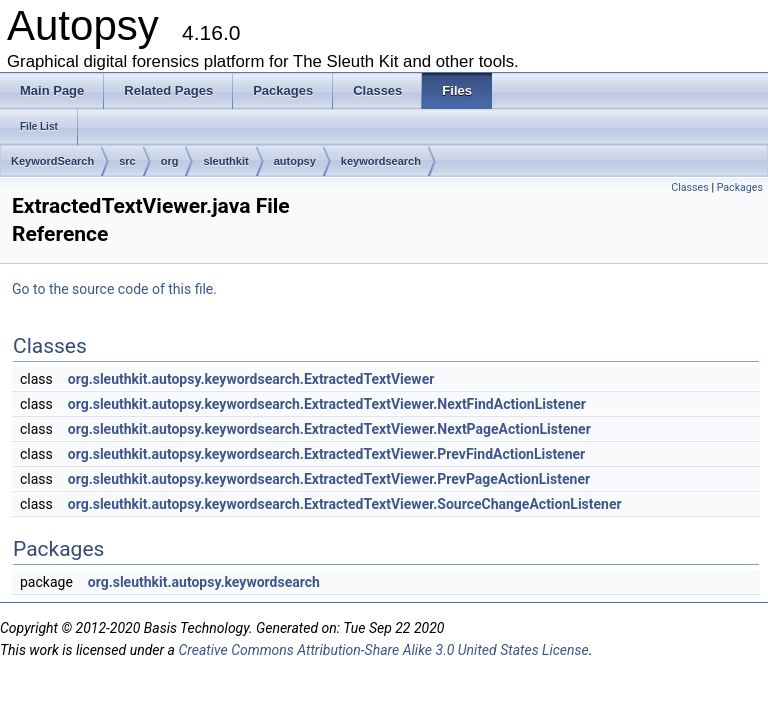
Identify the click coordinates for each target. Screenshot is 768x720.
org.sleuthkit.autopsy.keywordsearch (204, 582)
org (170, 161)
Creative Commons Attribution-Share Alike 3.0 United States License (383, 650)
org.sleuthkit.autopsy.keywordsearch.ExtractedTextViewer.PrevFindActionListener (326, 454)
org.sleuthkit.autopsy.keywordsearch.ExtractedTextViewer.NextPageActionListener (329, 429)
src (127, 161)
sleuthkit (225, 161)
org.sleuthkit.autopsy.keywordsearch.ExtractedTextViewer (251, 379)
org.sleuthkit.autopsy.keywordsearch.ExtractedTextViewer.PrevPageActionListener (329, 479)
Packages (740, 187)
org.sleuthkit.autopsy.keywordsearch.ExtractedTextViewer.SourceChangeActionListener (345, 504)
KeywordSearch (52, 161)
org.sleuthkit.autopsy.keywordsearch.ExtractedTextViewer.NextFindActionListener (327, 404)
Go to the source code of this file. (114, 289)
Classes (689, 187)
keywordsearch (381, 161)
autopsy (295, 161)
